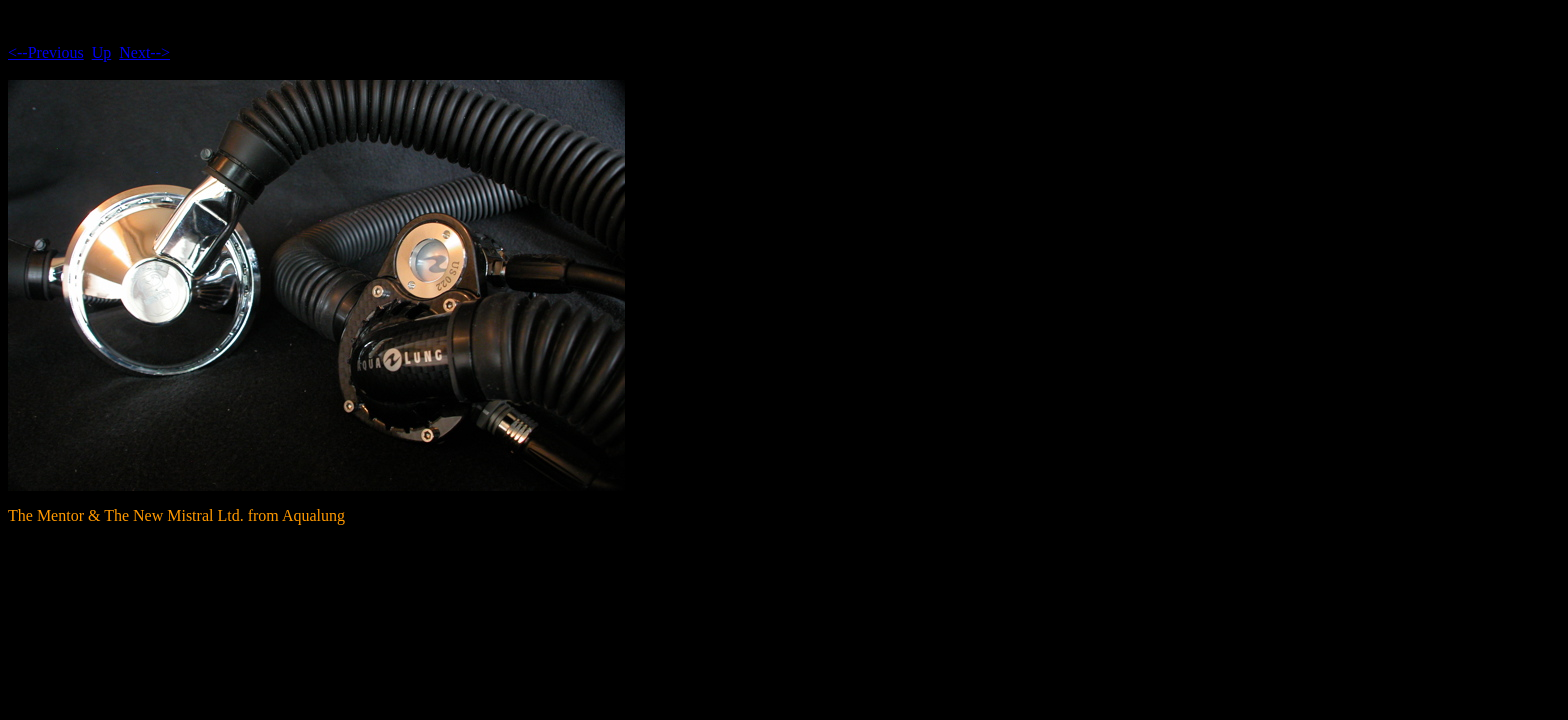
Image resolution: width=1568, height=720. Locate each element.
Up (102, 52)
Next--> (144, 52)
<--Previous (46, 52)
